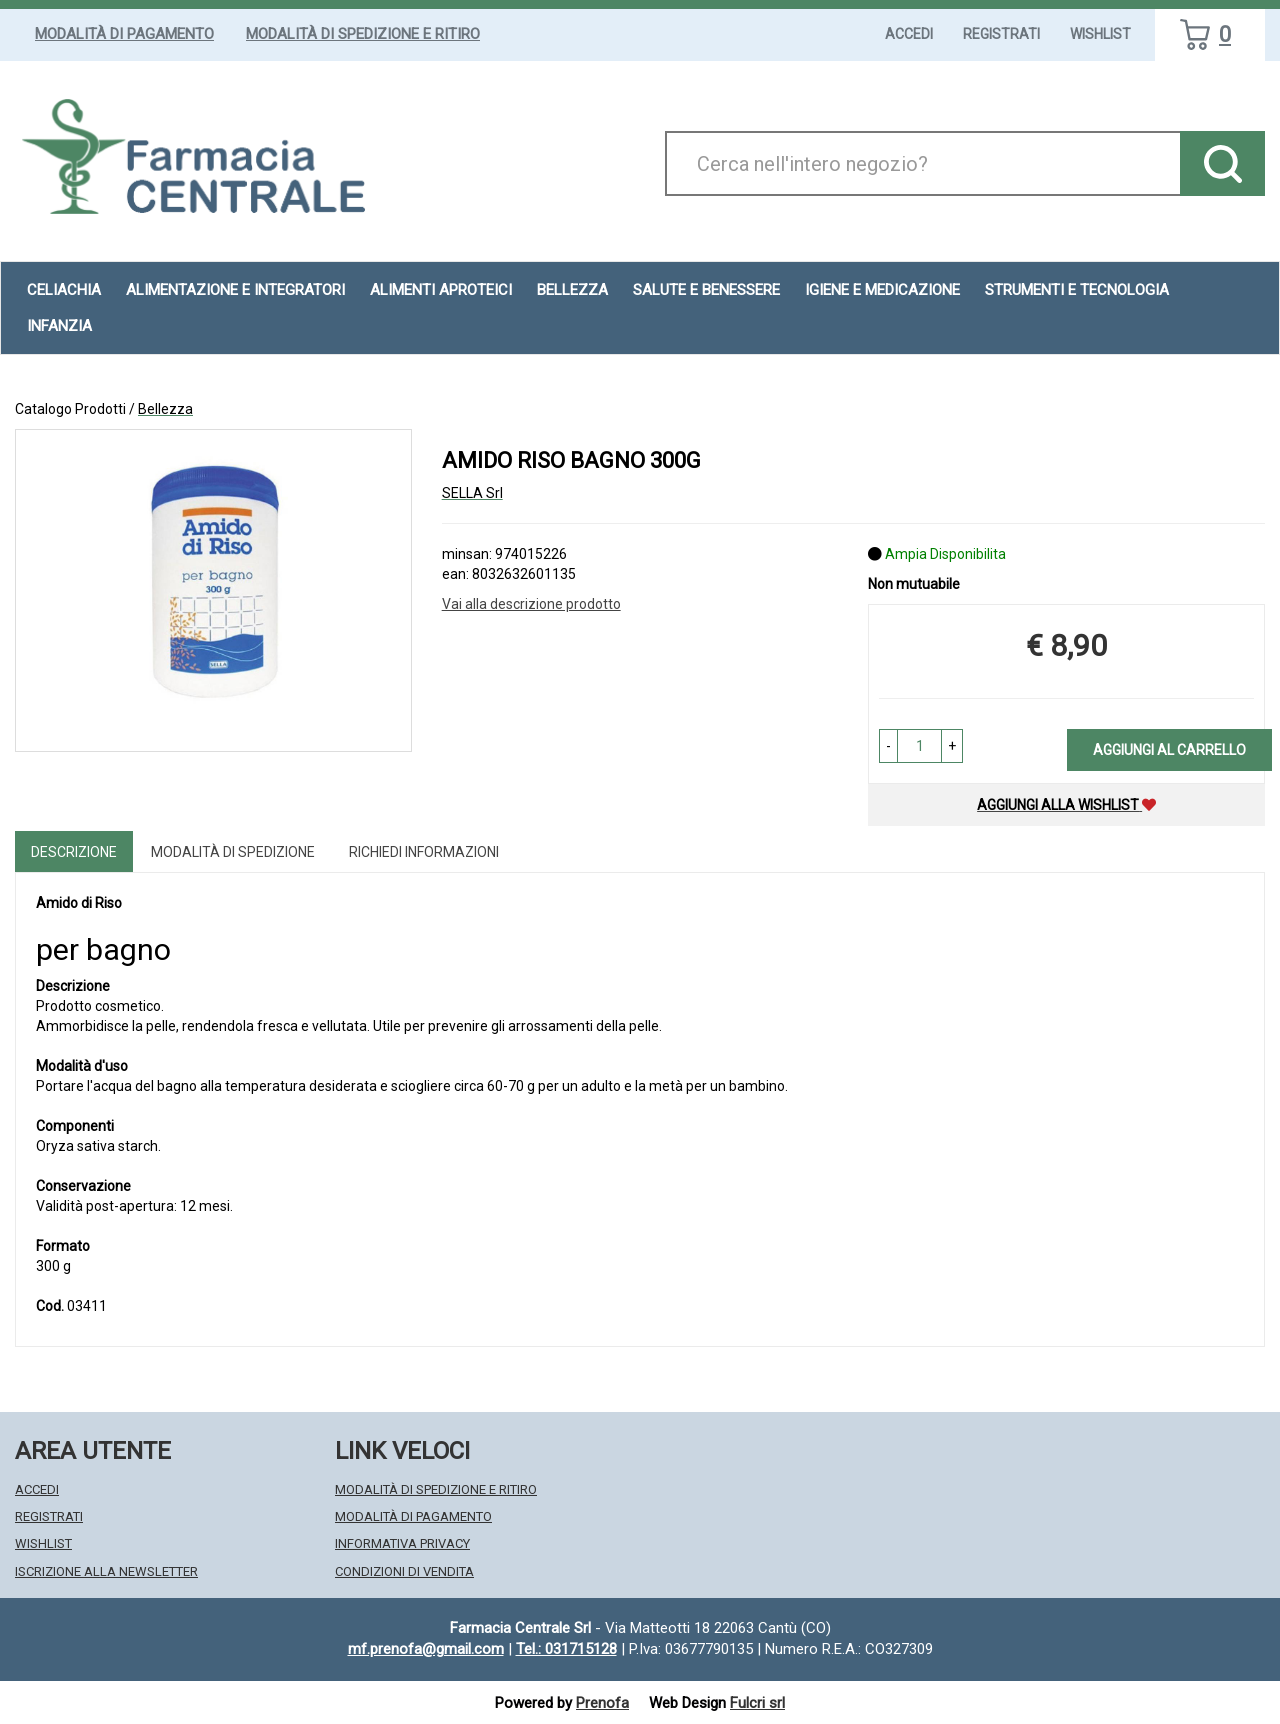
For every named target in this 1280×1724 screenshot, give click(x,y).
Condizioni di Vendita (404, 1571)
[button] (888, 746)
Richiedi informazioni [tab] (424, 852)
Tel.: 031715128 (566, 1649)
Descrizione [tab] (74, 852)
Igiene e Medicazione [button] (882, 290)
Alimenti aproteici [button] (441, 290)
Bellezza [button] (572, 290)
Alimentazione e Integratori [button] (235, 290)
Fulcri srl (757, 1703)
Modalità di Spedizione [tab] (233, 852)
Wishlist (1100, 34)
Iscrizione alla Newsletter (106, 1571)
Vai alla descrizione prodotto (531, 604)
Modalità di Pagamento (124, 34)
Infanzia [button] (59, 326)
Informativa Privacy (402, 1543)
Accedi (909, 34)
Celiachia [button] (64, 290)
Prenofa (602, 1703)
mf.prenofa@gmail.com (426, 1649)
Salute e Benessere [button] (706, 290)
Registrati (1001, 34)
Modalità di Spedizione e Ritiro (363, 34)
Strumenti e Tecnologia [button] (1077, 290)
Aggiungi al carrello (1169, 750)
